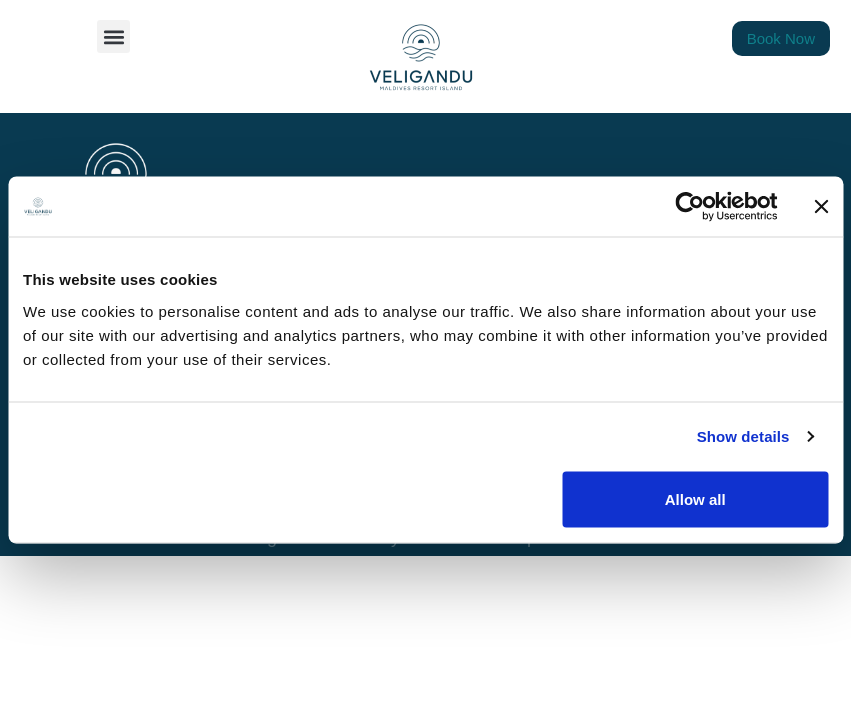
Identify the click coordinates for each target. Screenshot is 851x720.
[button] (113, 36)
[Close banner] (821, 207)
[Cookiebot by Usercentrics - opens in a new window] (689, 207)
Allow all (695, 498)
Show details (743, 436)
